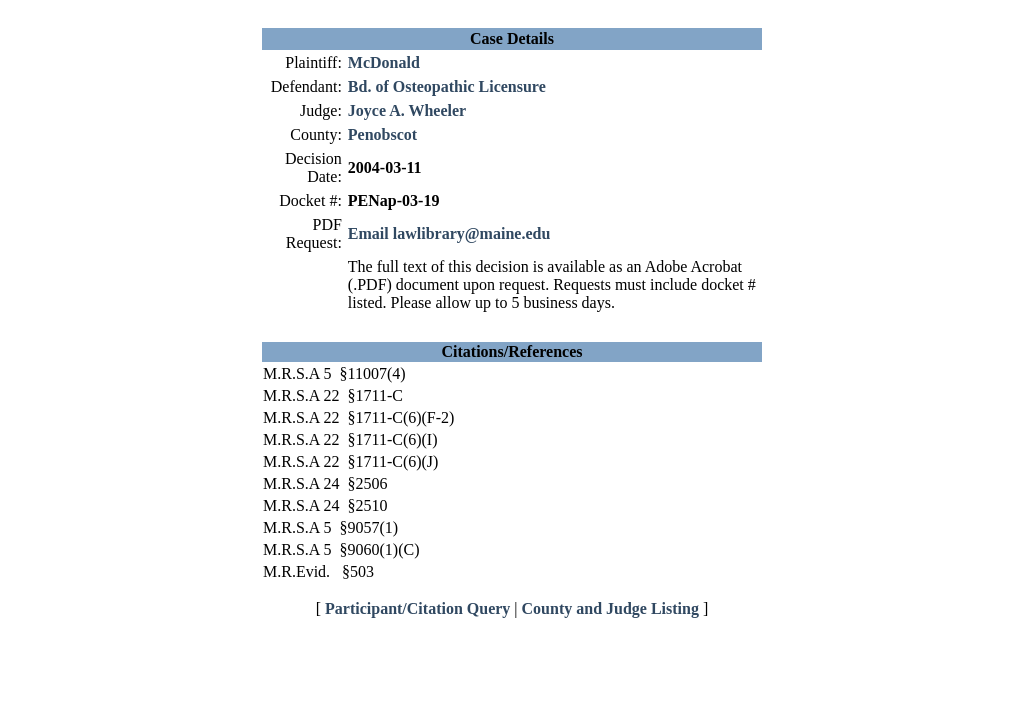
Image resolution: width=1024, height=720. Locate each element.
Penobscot (382, 134)
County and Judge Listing (610, 608)
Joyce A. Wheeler (407, 110)
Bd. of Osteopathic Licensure (447, 86)
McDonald (384, 62)
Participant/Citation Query (417, 608)
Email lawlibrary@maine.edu (449, 233)
